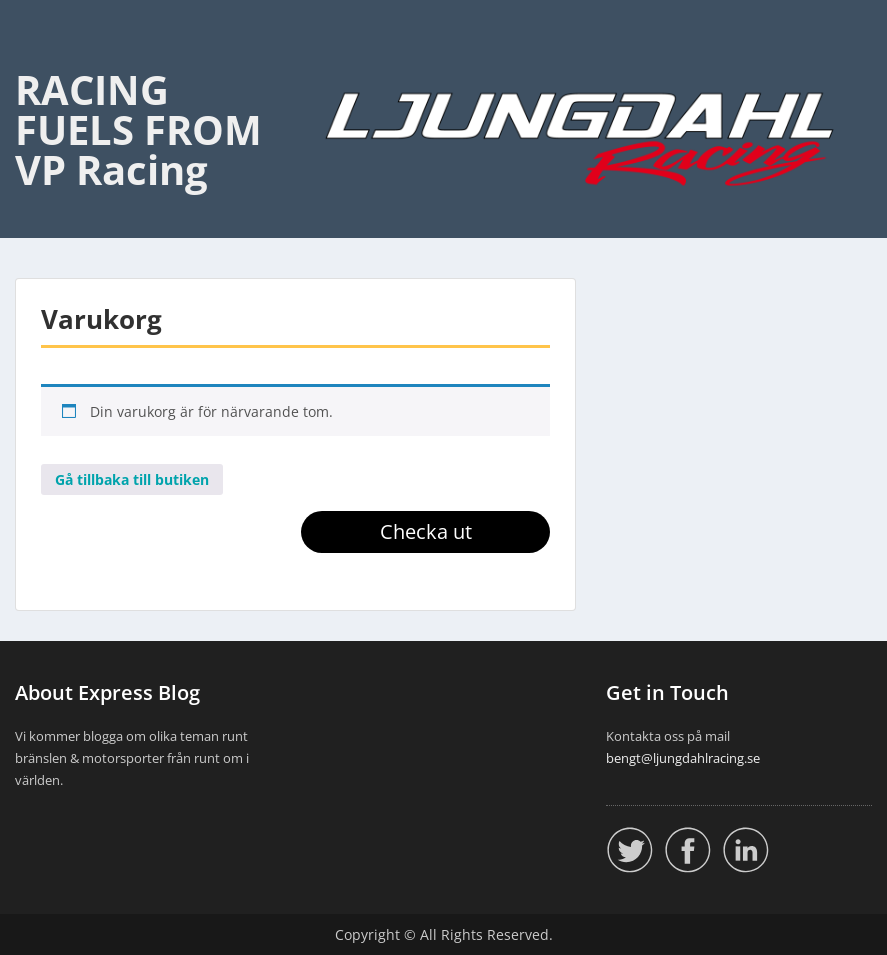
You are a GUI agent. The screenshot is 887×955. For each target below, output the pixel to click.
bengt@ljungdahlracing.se (683, 758)
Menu (36, 56)
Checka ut (426, 531)
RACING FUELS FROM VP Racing (138, 129)
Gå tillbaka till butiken (132, 479)
